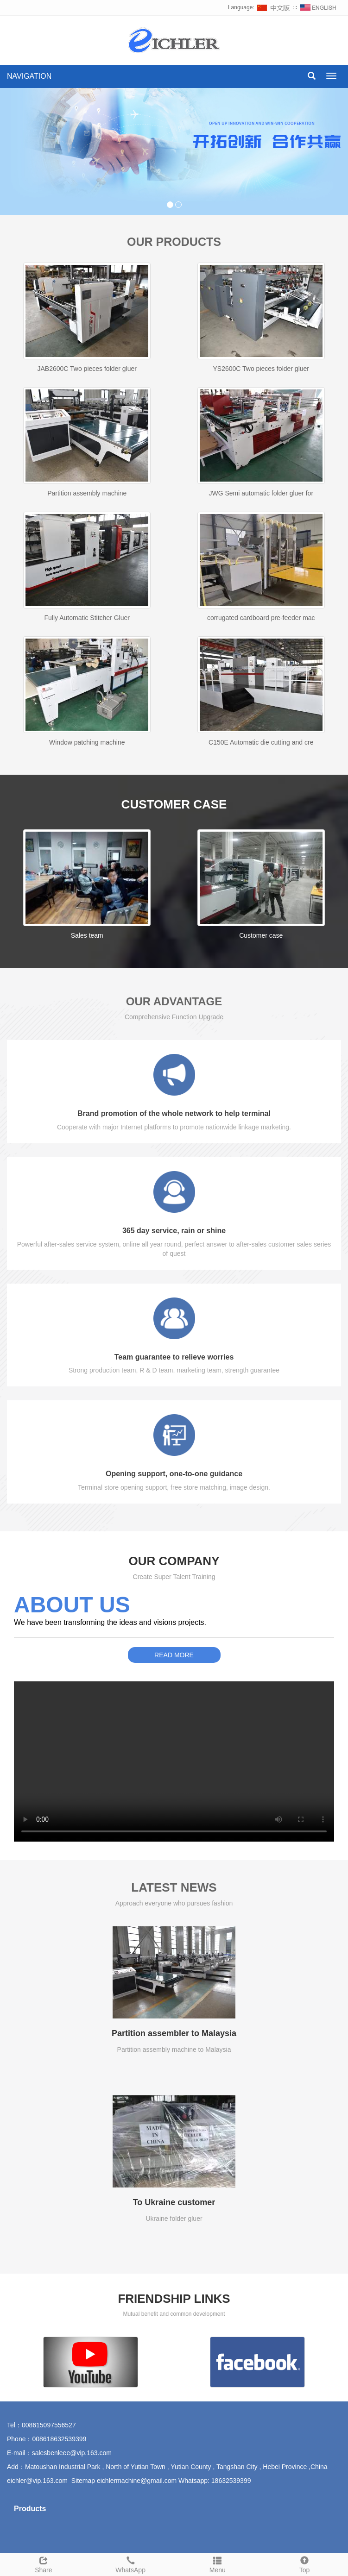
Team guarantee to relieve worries (174, 1357)
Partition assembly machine (87, 493)
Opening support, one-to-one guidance (174, 1474)
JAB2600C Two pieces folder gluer (87, 368)
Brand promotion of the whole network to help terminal (174, 1113)
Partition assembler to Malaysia (174, 2033)
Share (43, 2563)
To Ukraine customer (174, 2202)
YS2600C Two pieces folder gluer (261, 368)
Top (304, 2563)
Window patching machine (87, 742)
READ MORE (174, 1655)
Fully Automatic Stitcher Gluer (87, 617)
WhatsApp (130, 2563)
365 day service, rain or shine (174, 1231)
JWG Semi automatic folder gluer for (261, 493)
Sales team (87, 935)
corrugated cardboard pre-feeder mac (261, 617)
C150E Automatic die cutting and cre (261, 742)
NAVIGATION (29, 76)
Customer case (261, 935)
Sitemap (83, 2480)
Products (30, 2509)
